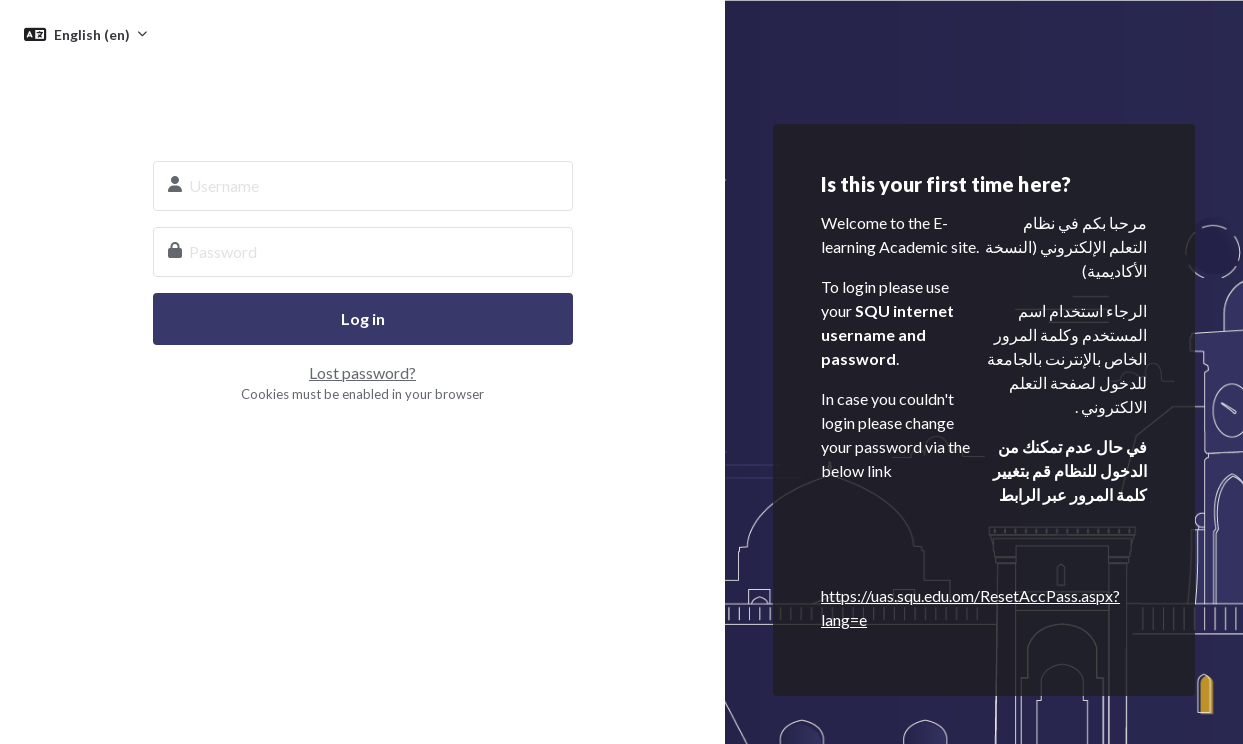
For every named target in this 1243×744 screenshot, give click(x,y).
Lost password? (362, 372)
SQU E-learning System (363, 96)
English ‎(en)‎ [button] (93, 34)
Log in (363, 318)
